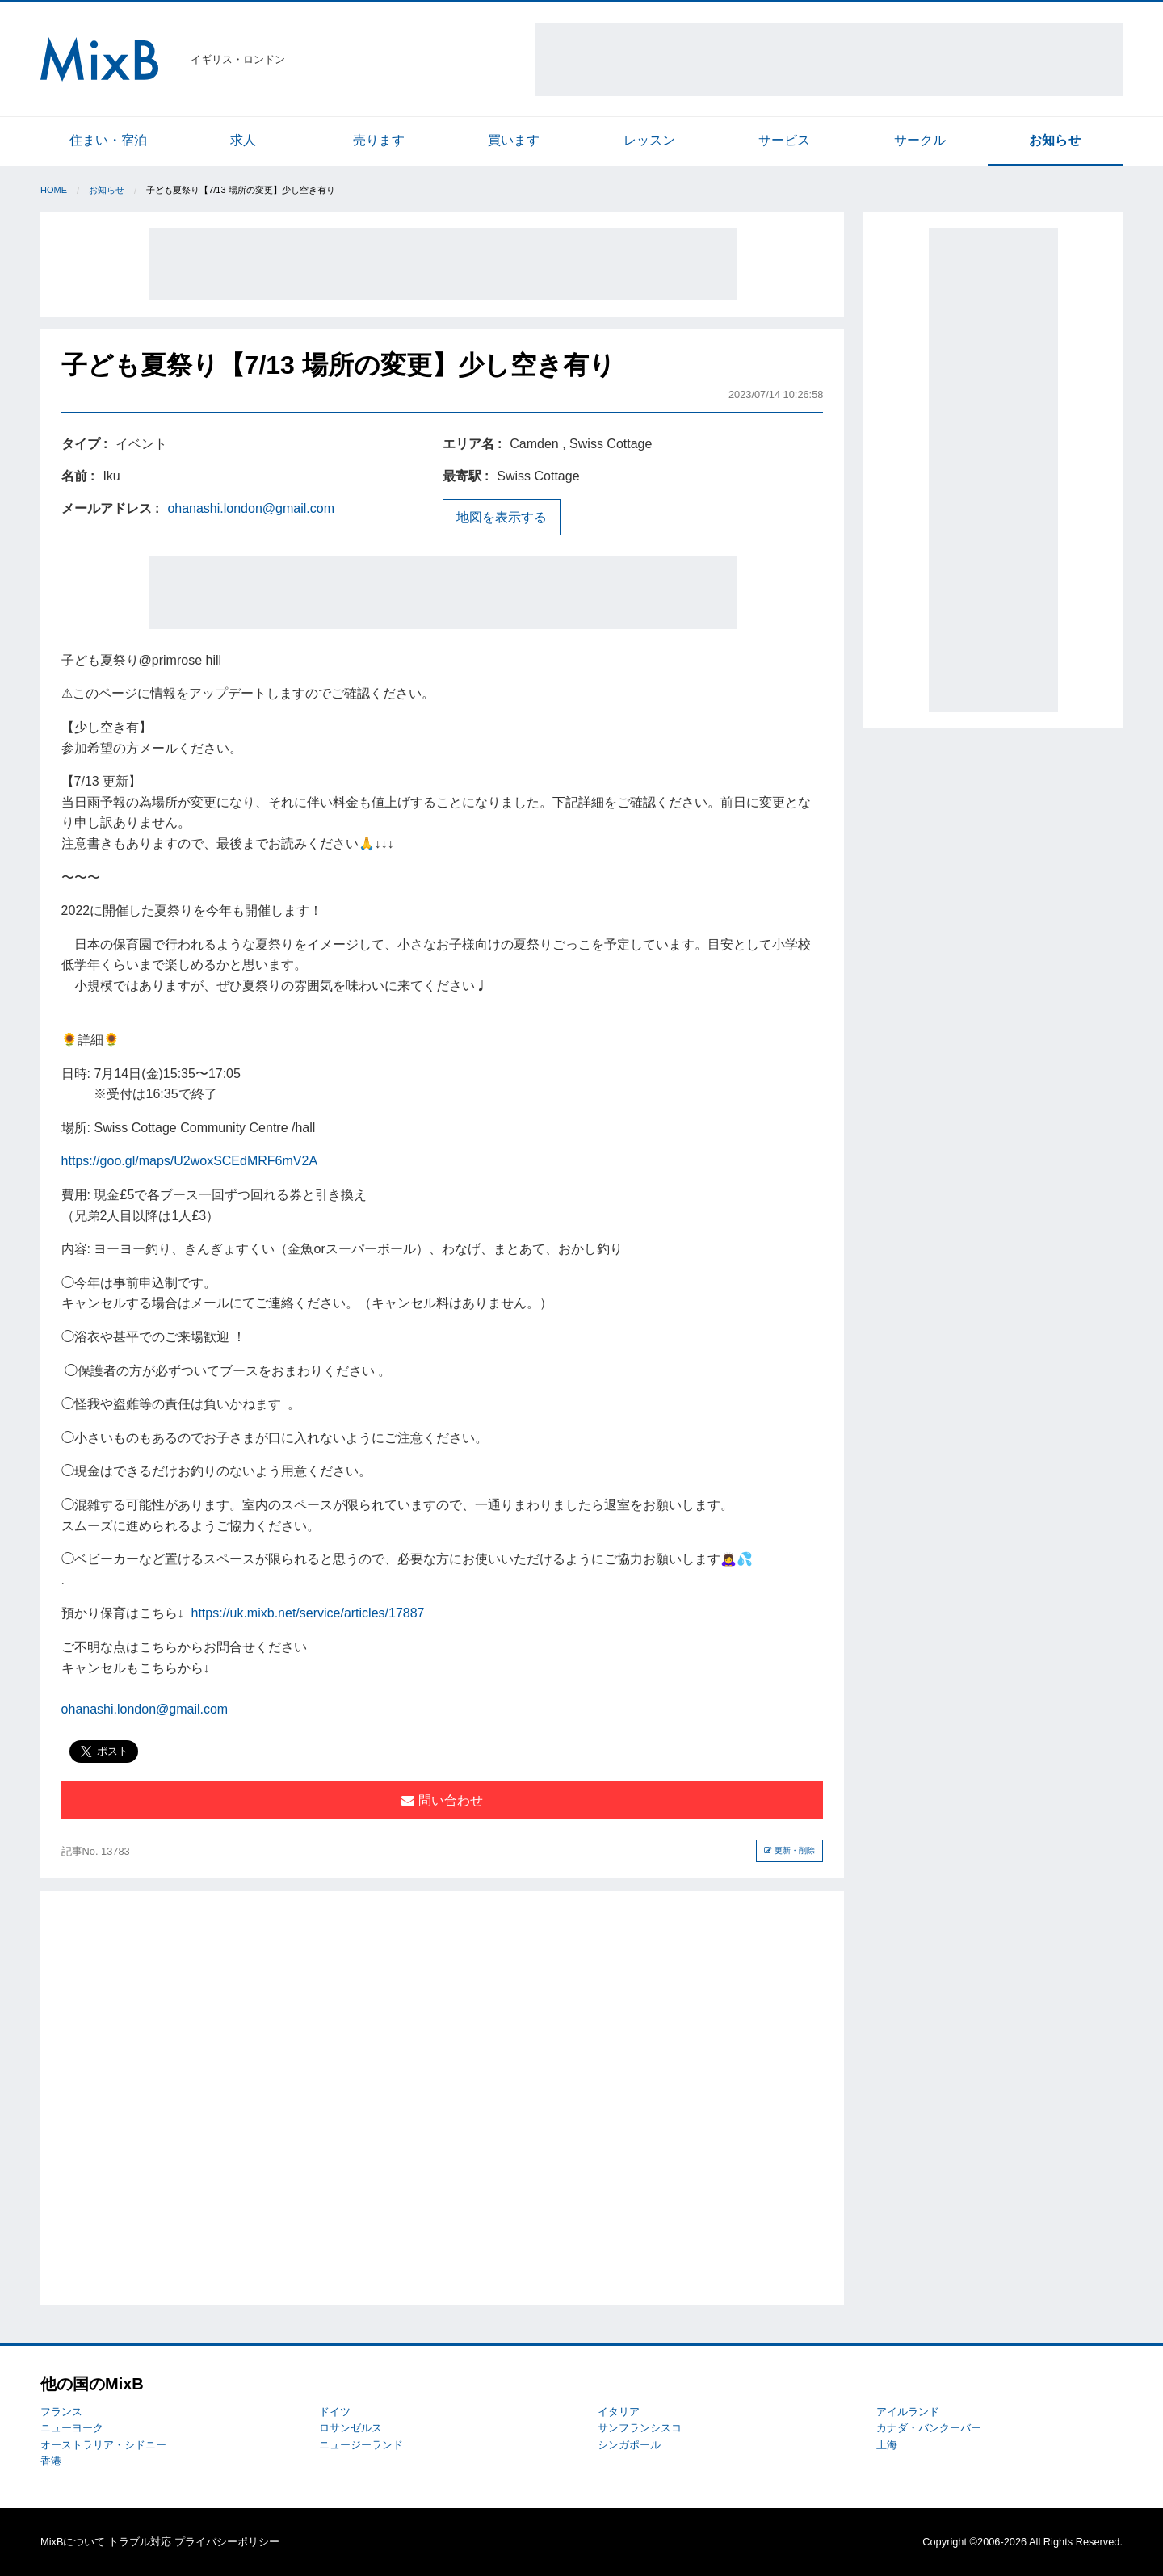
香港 (50, 2461)
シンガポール (629, 2445)
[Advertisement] (829, 59)
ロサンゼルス (350, 2428)
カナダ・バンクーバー (928, 2428)
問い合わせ (441, 1800)
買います (514, 140)
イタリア (619, 2412)
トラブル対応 (139, 2542)
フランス (61, 2412)
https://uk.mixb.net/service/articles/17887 (307, 1613)
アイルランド (907, 2412)
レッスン (649, 140)
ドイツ (335, 2412)
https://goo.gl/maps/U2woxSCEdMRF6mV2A (189, 1161)
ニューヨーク (71, 2428)
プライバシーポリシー (226, 2542)
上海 (886, 2445)
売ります (379, 140)
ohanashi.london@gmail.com (250, 508)
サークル (920, 140)
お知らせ (1055, 140)
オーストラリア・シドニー (103, 2445)
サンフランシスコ (640, 2428)
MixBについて (72, 2542)
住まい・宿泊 (108, 140)
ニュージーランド (361, 2445)
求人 (243, 140)
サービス (784, 140)
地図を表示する (501, 517)
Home (53, 190)
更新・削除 (789, 1850)
